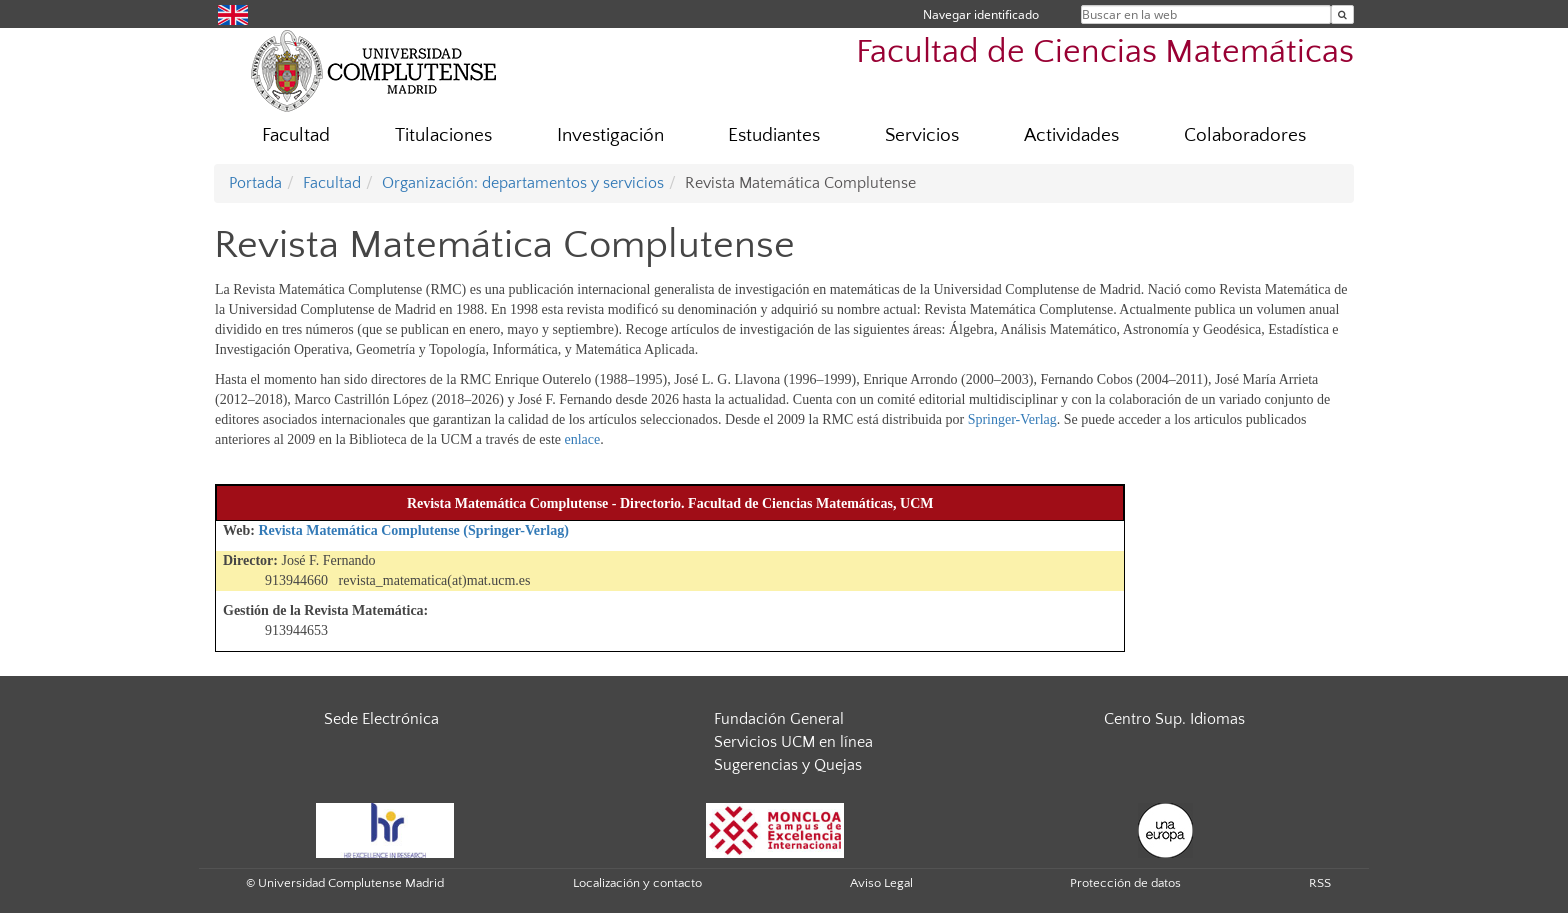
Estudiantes (774, 135)
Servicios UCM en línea (793, 742)
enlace (583, 439)
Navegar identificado (981, 14)
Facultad (296, 135)
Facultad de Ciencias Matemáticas (1105, 52)
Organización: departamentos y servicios (523, 183)
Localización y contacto (637, 883)
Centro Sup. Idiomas (1174, 719)
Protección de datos (1125, 883)
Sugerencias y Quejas (788, 765)
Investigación (610, 135)
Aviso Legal (881, 883)
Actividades (1071, 135)
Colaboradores (1245, 135)
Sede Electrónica (381, 719)
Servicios (922, 135)
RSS (1320, 883)
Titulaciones (443, 135)
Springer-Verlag (1012, 419)
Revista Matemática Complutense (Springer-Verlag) (413, 530)
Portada (255, 183)
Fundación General (779, 719)
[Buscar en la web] (1342, 14)
